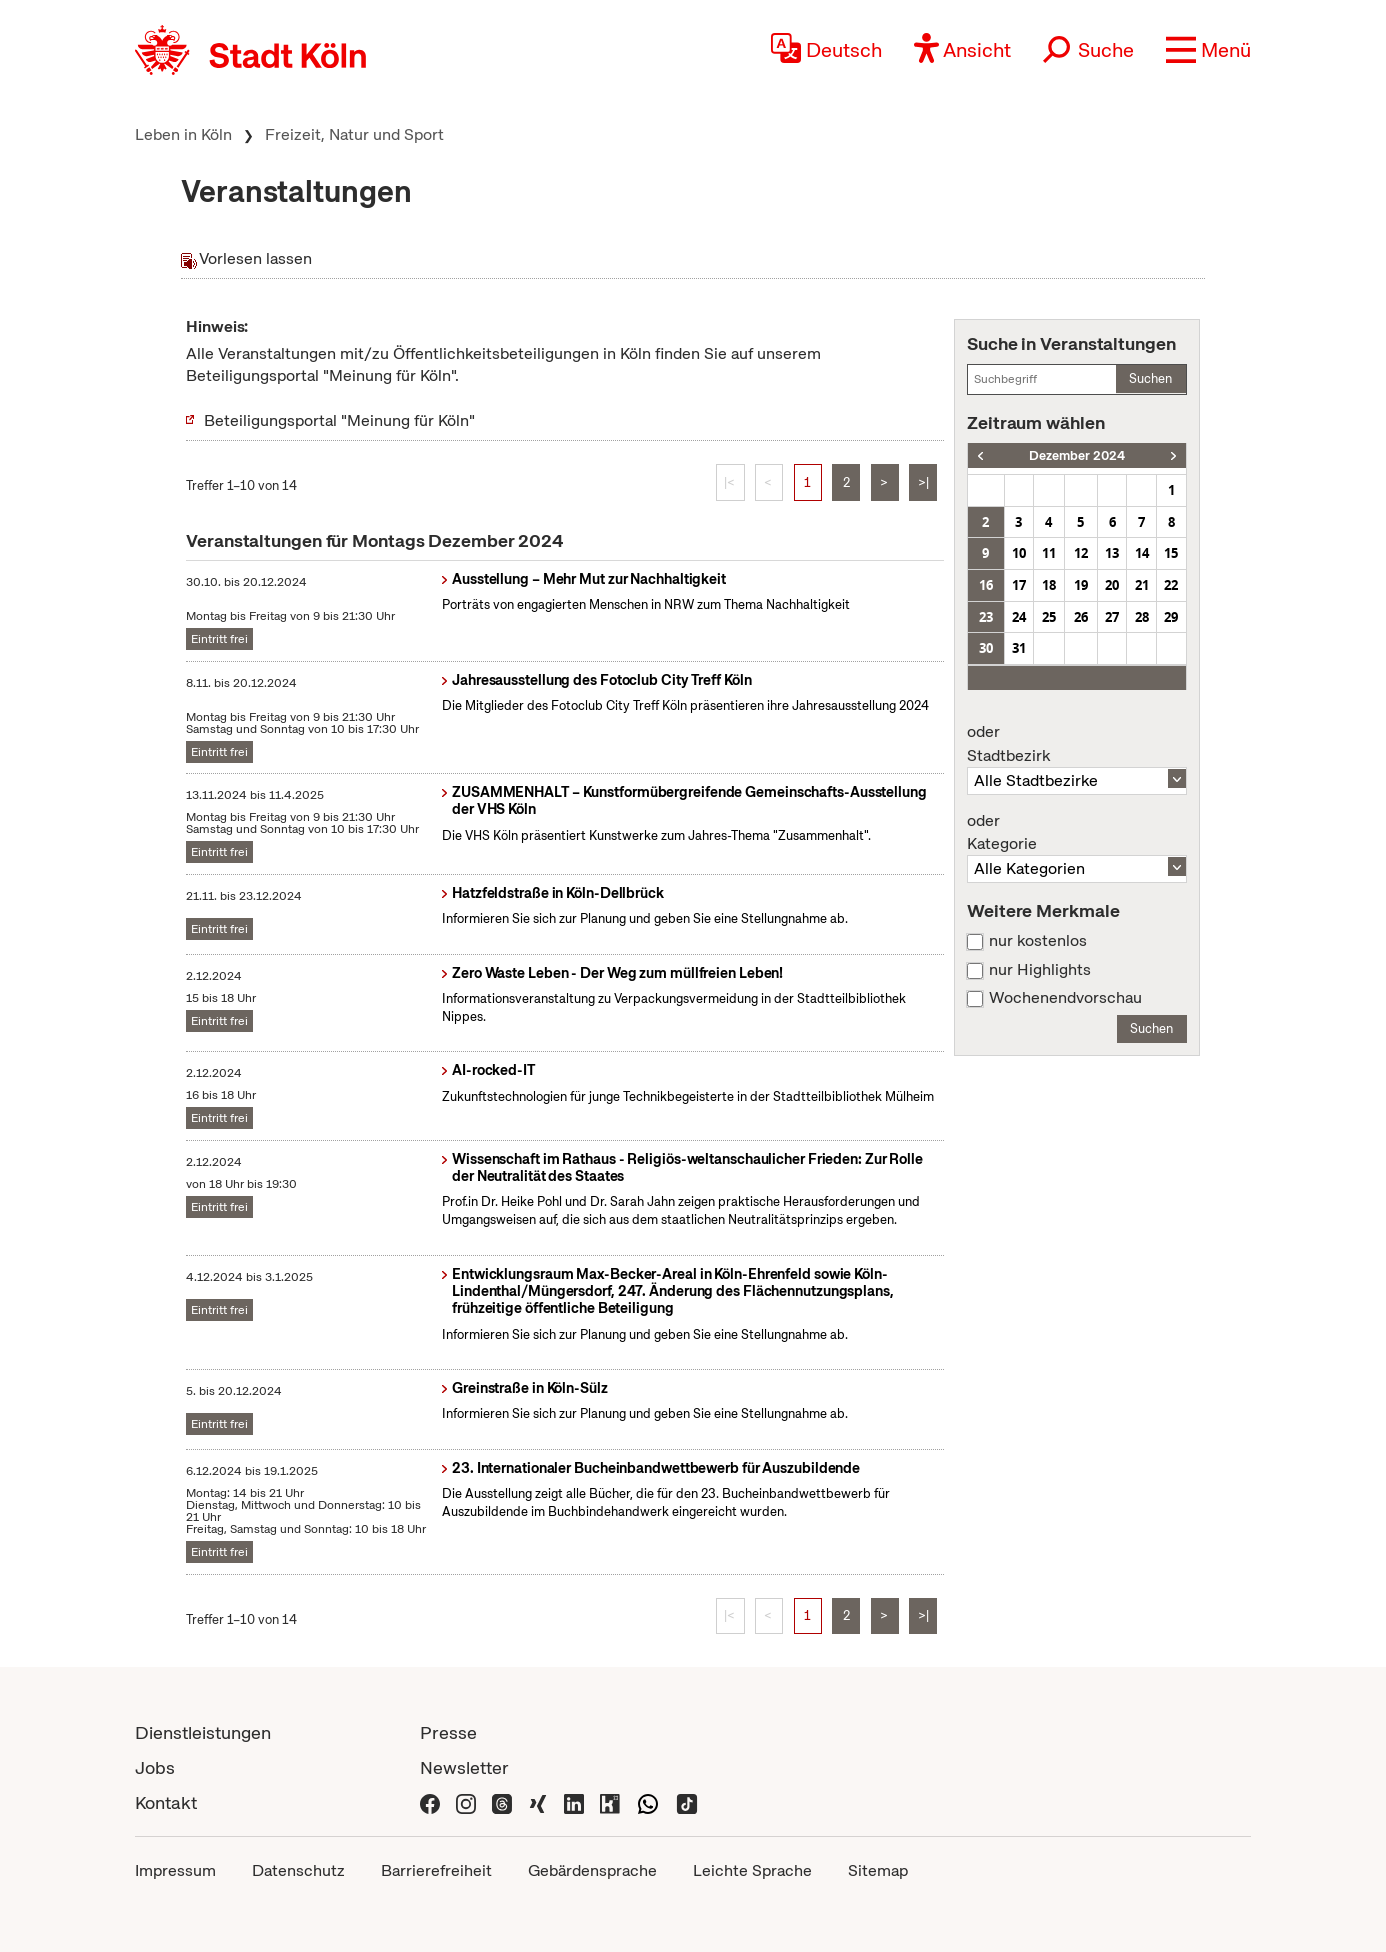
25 (1049, 617)
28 (1142, 617)
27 (1112, 617)
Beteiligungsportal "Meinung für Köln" (339, 420)
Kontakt (166, 1802)
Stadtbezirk (1077, 744)
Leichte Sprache (752, 1870)
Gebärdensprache (592, 1870)
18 (1049, 585)
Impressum (175, 1870)
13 (1112, 553)
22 (1171, 585)
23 (986, 617)
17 (1019, 585)
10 (1019, 553)
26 (1081, 617)
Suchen (1150, 378)
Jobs (155, 1767)
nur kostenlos (1038, 941)
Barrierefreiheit (436, 1870)
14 (1142, 553)
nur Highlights (1040, 970)
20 (1112, 585)
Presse (448, 1732)
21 (1142, 585)
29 (1171, 617)
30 (986, 648)
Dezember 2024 (1077, 455)
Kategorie (1077, 833)
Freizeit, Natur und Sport (354, 134)
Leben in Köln (183, 134)
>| (923, 482)
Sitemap (878, 1870)
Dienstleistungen (203, 1732)
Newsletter (464, 1767)
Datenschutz (298, 1870)
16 (986, 585)
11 (1049, 553)
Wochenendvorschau (1065, 998)
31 (1019, 648)
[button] (1208, 50)
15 (1171, 553)
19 (1081, 585)
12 (1081, 553)
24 (1019, 617)
